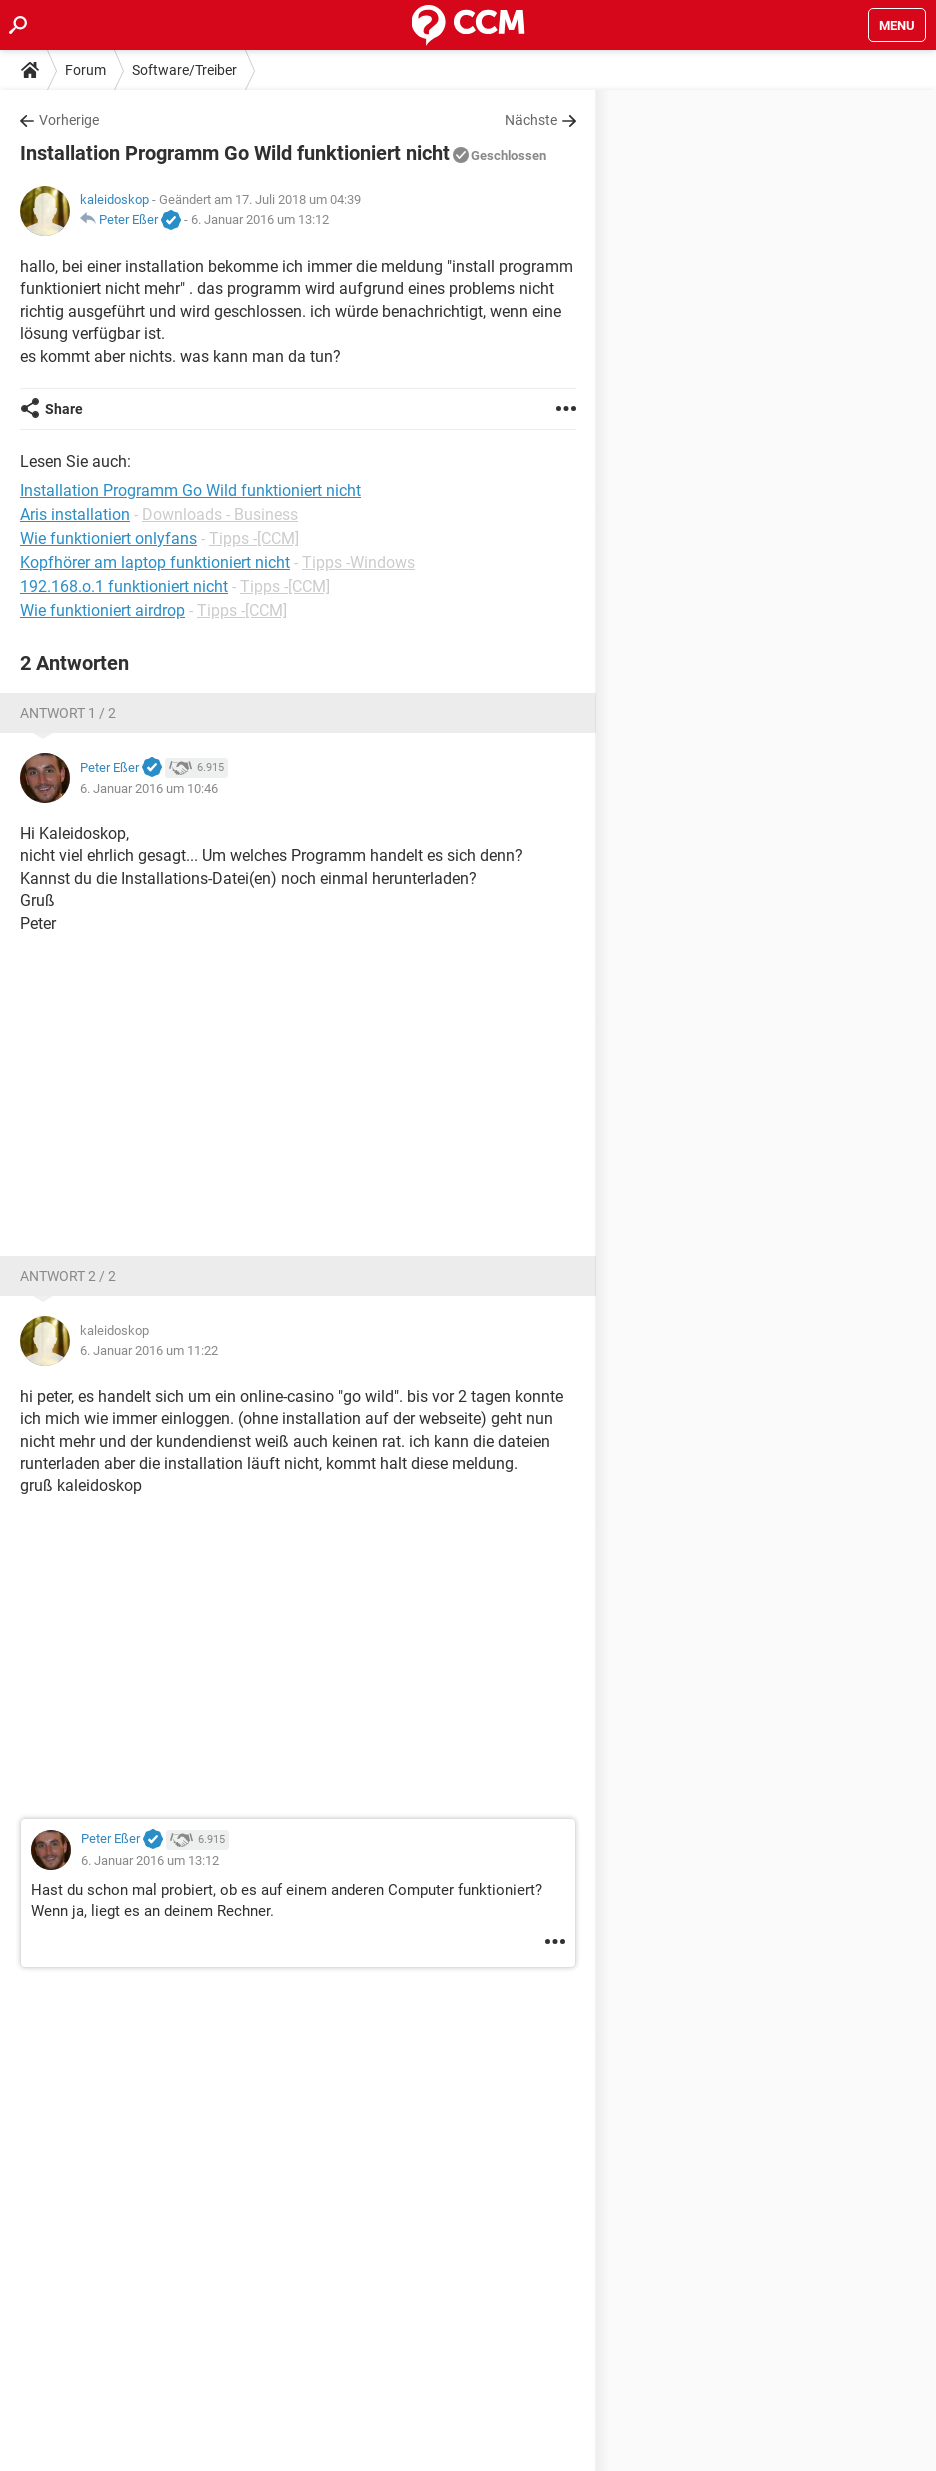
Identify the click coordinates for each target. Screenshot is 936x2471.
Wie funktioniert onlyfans (108, 538)
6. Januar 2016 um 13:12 (260, 219)
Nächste (531, 120)
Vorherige (69, 120)
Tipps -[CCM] (254, 538)
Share (64, 409)
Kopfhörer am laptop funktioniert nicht (155, 562)
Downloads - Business (220, 514)
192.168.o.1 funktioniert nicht (124, 586)
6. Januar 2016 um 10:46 (149, 788)
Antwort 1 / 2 (68, 713)
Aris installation (75, 514)
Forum (85, 70)
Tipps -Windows (358, 562)
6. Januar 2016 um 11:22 (149, 1350)
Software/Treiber (184, 70)
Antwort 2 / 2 (68, 1276)
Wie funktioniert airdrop (102, 610)
